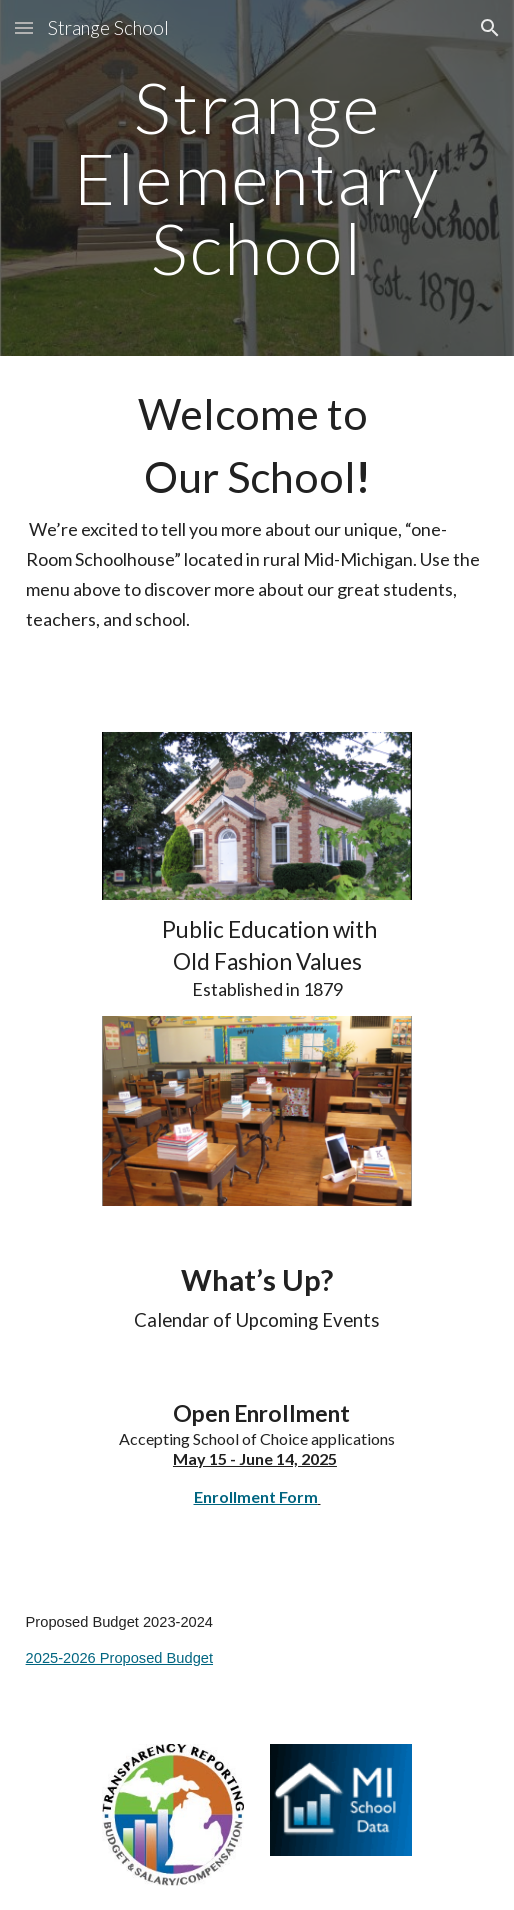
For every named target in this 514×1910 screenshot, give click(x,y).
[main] (257, 178)
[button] (24, 27)
